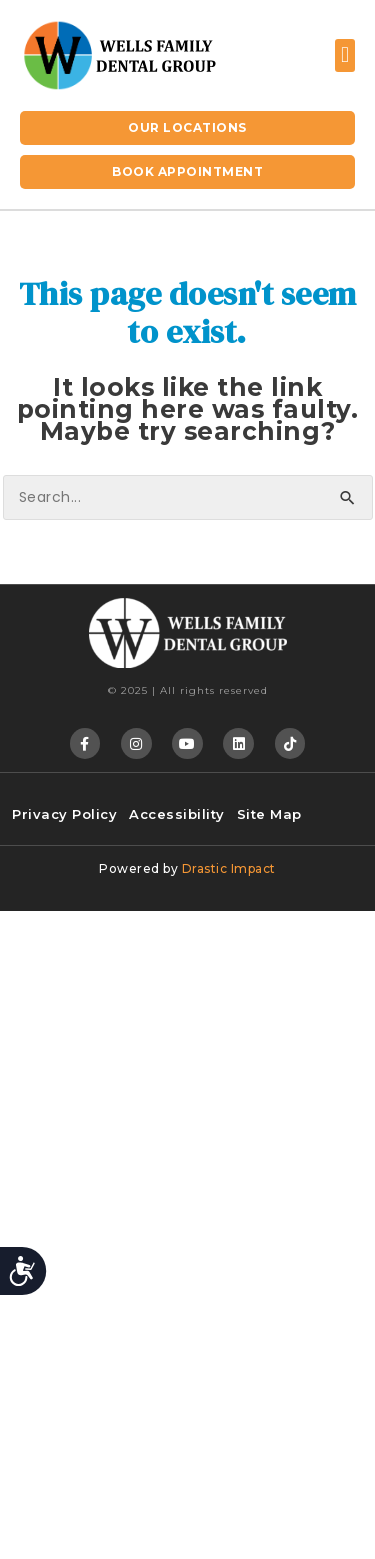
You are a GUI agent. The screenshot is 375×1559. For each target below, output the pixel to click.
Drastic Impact (229, 868)
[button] (345, 55)
